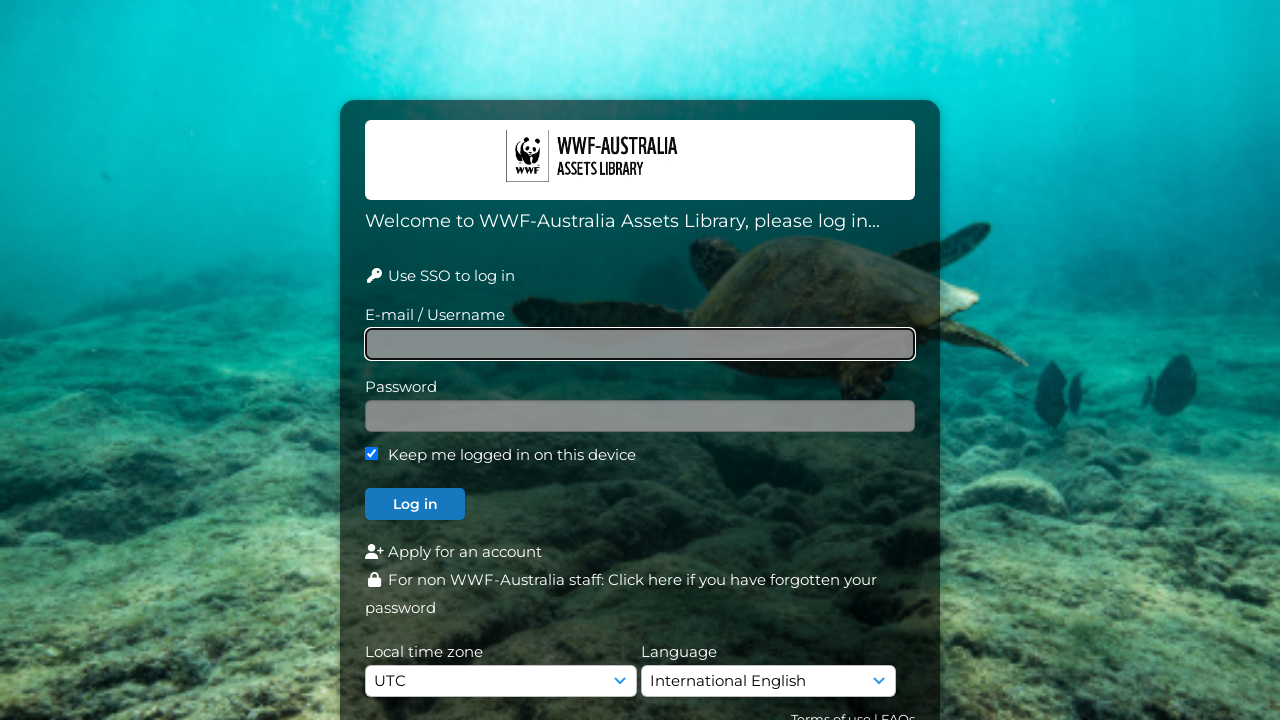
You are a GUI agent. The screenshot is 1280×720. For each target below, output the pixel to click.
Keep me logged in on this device (512, 454)
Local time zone (424, 651)
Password (401, 386)
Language (679, 651)
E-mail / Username (435, 314)
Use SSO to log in (440, 275)
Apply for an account (453, 551)
